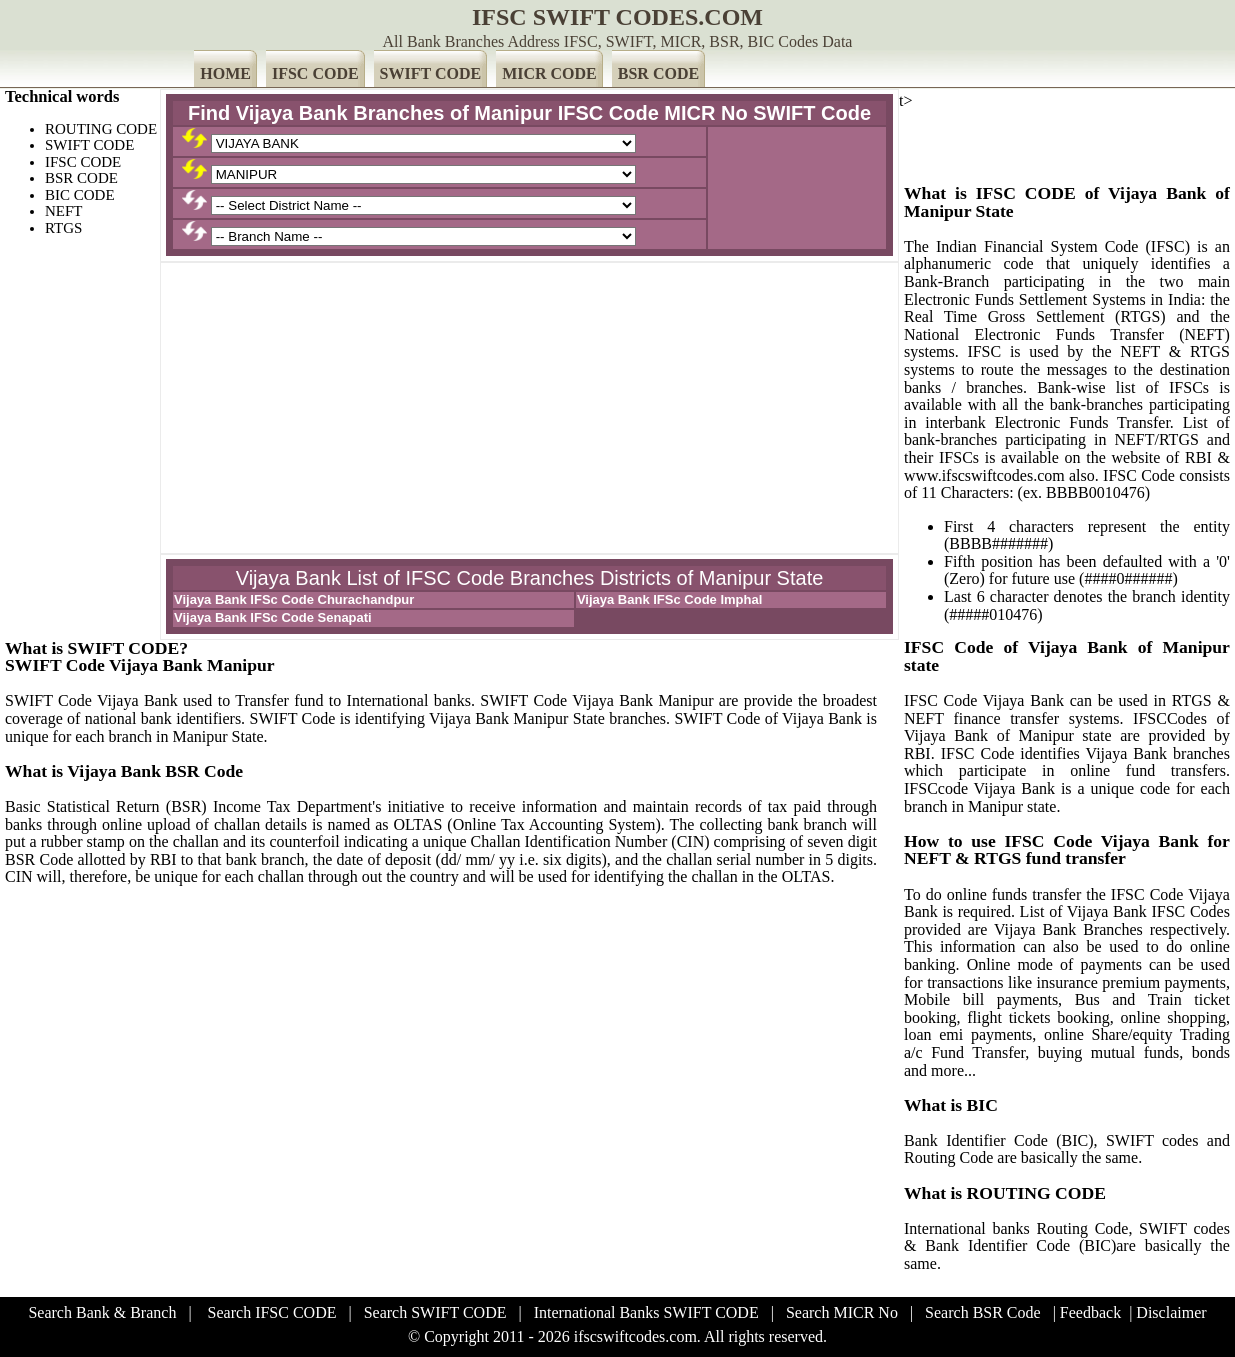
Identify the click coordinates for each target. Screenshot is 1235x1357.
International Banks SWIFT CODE (646, 1312)
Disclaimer (1171, 1312)
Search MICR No (842, 1312)
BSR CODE (658, 73)
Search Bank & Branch (102, 1312)
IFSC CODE (315, 73)
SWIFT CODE (431, 73)
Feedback (1090, 1312)
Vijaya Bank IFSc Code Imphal (669, 599)
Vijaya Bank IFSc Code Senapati (273, 617)
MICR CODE (549, 73)
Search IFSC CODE (272, 1312)
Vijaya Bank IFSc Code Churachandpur (294, 599)
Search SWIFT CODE (435, 1312)
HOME (225, 73)
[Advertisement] (529, 408)
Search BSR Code (983, 1312)
